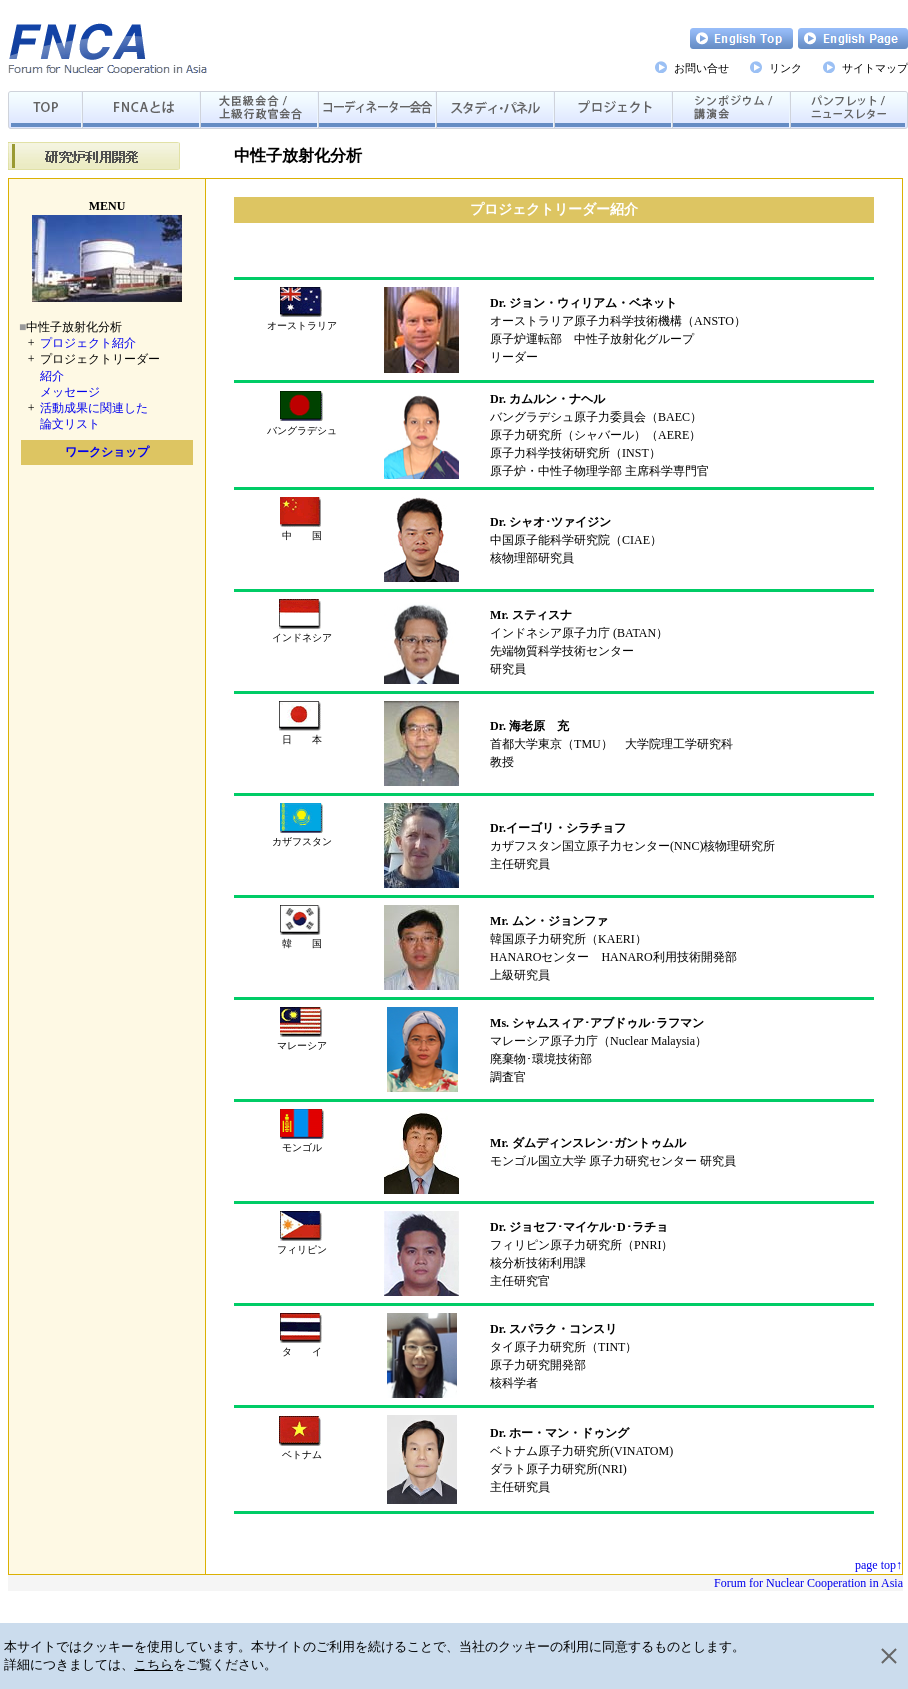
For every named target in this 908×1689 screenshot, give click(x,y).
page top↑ (878, 1565)
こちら (153, 1664)
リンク (785, 68)
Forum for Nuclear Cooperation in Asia (808, 1583)
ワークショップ (107, 452)
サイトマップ (875, 68)
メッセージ (70, 392)
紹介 (52, 376)
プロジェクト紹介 (88, 343)
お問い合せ (701, 68)
